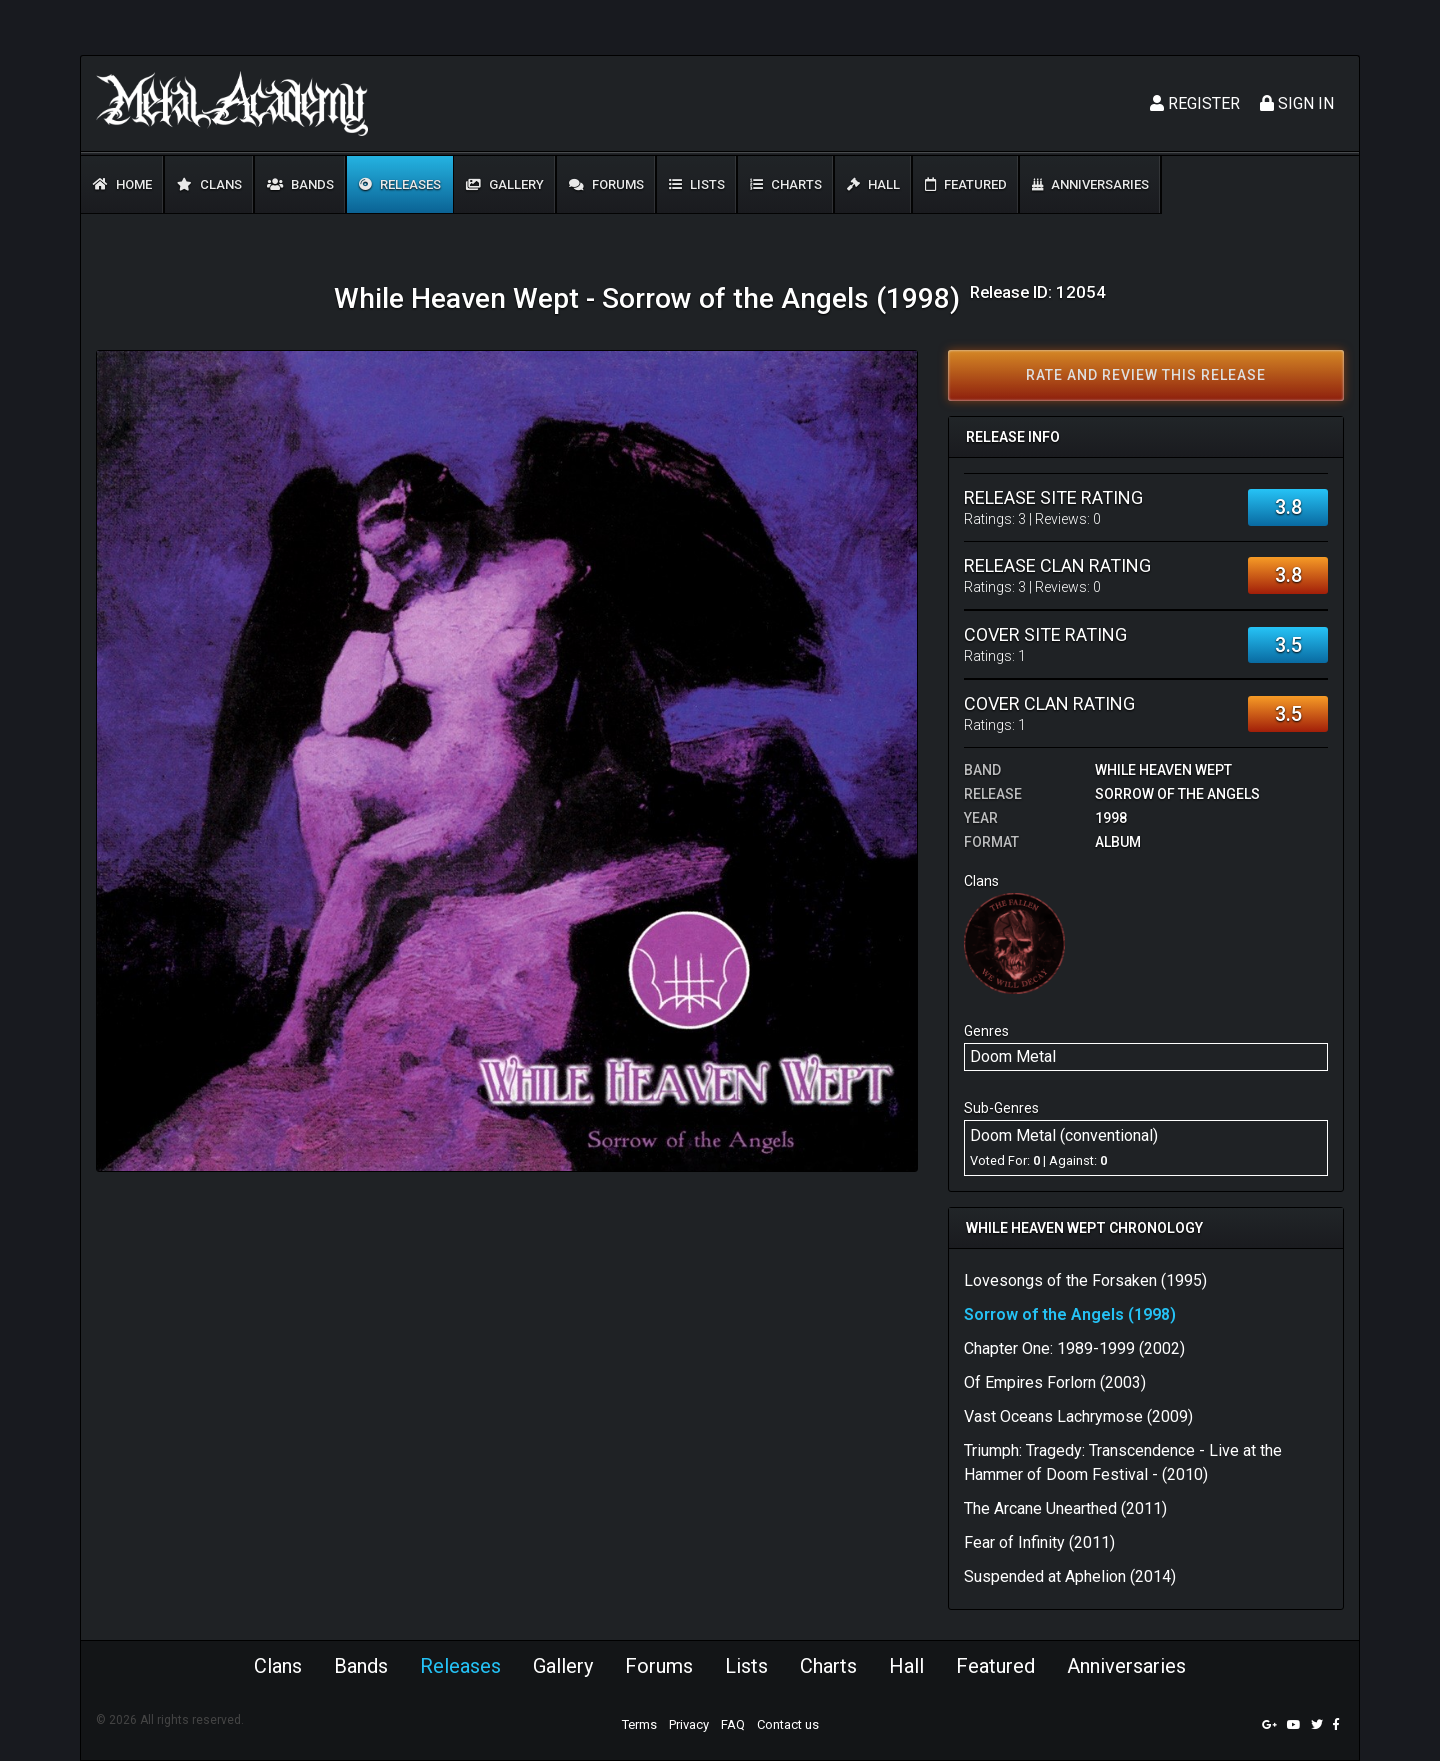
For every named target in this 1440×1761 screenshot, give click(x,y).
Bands (300, 184)
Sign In (1297, 103)
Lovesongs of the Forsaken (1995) (1085, 1280)
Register (1195, 103)
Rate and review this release (1146, 375)
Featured (966, 184)
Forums (606, 184)
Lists (697, 184)
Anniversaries (1090, 184)
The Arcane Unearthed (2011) (1065, 1508)
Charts (786, 184)
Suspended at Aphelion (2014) (1070, 1576)
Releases (400, 184)
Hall (873, 184)
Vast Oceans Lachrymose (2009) (1078, 1416)
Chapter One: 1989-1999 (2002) (1074, 1348)
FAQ (733, 1724)
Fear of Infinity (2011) (1039, 1542)
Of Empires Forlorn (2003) (1055, 1382)
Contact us (788, 1724)
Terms (639, 1724)
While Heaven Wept (1163, 770)
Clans (209, 184)
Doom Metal (1013, 1056)
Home (122, 184)
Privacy (689, 1724)
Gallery (505, 184)
